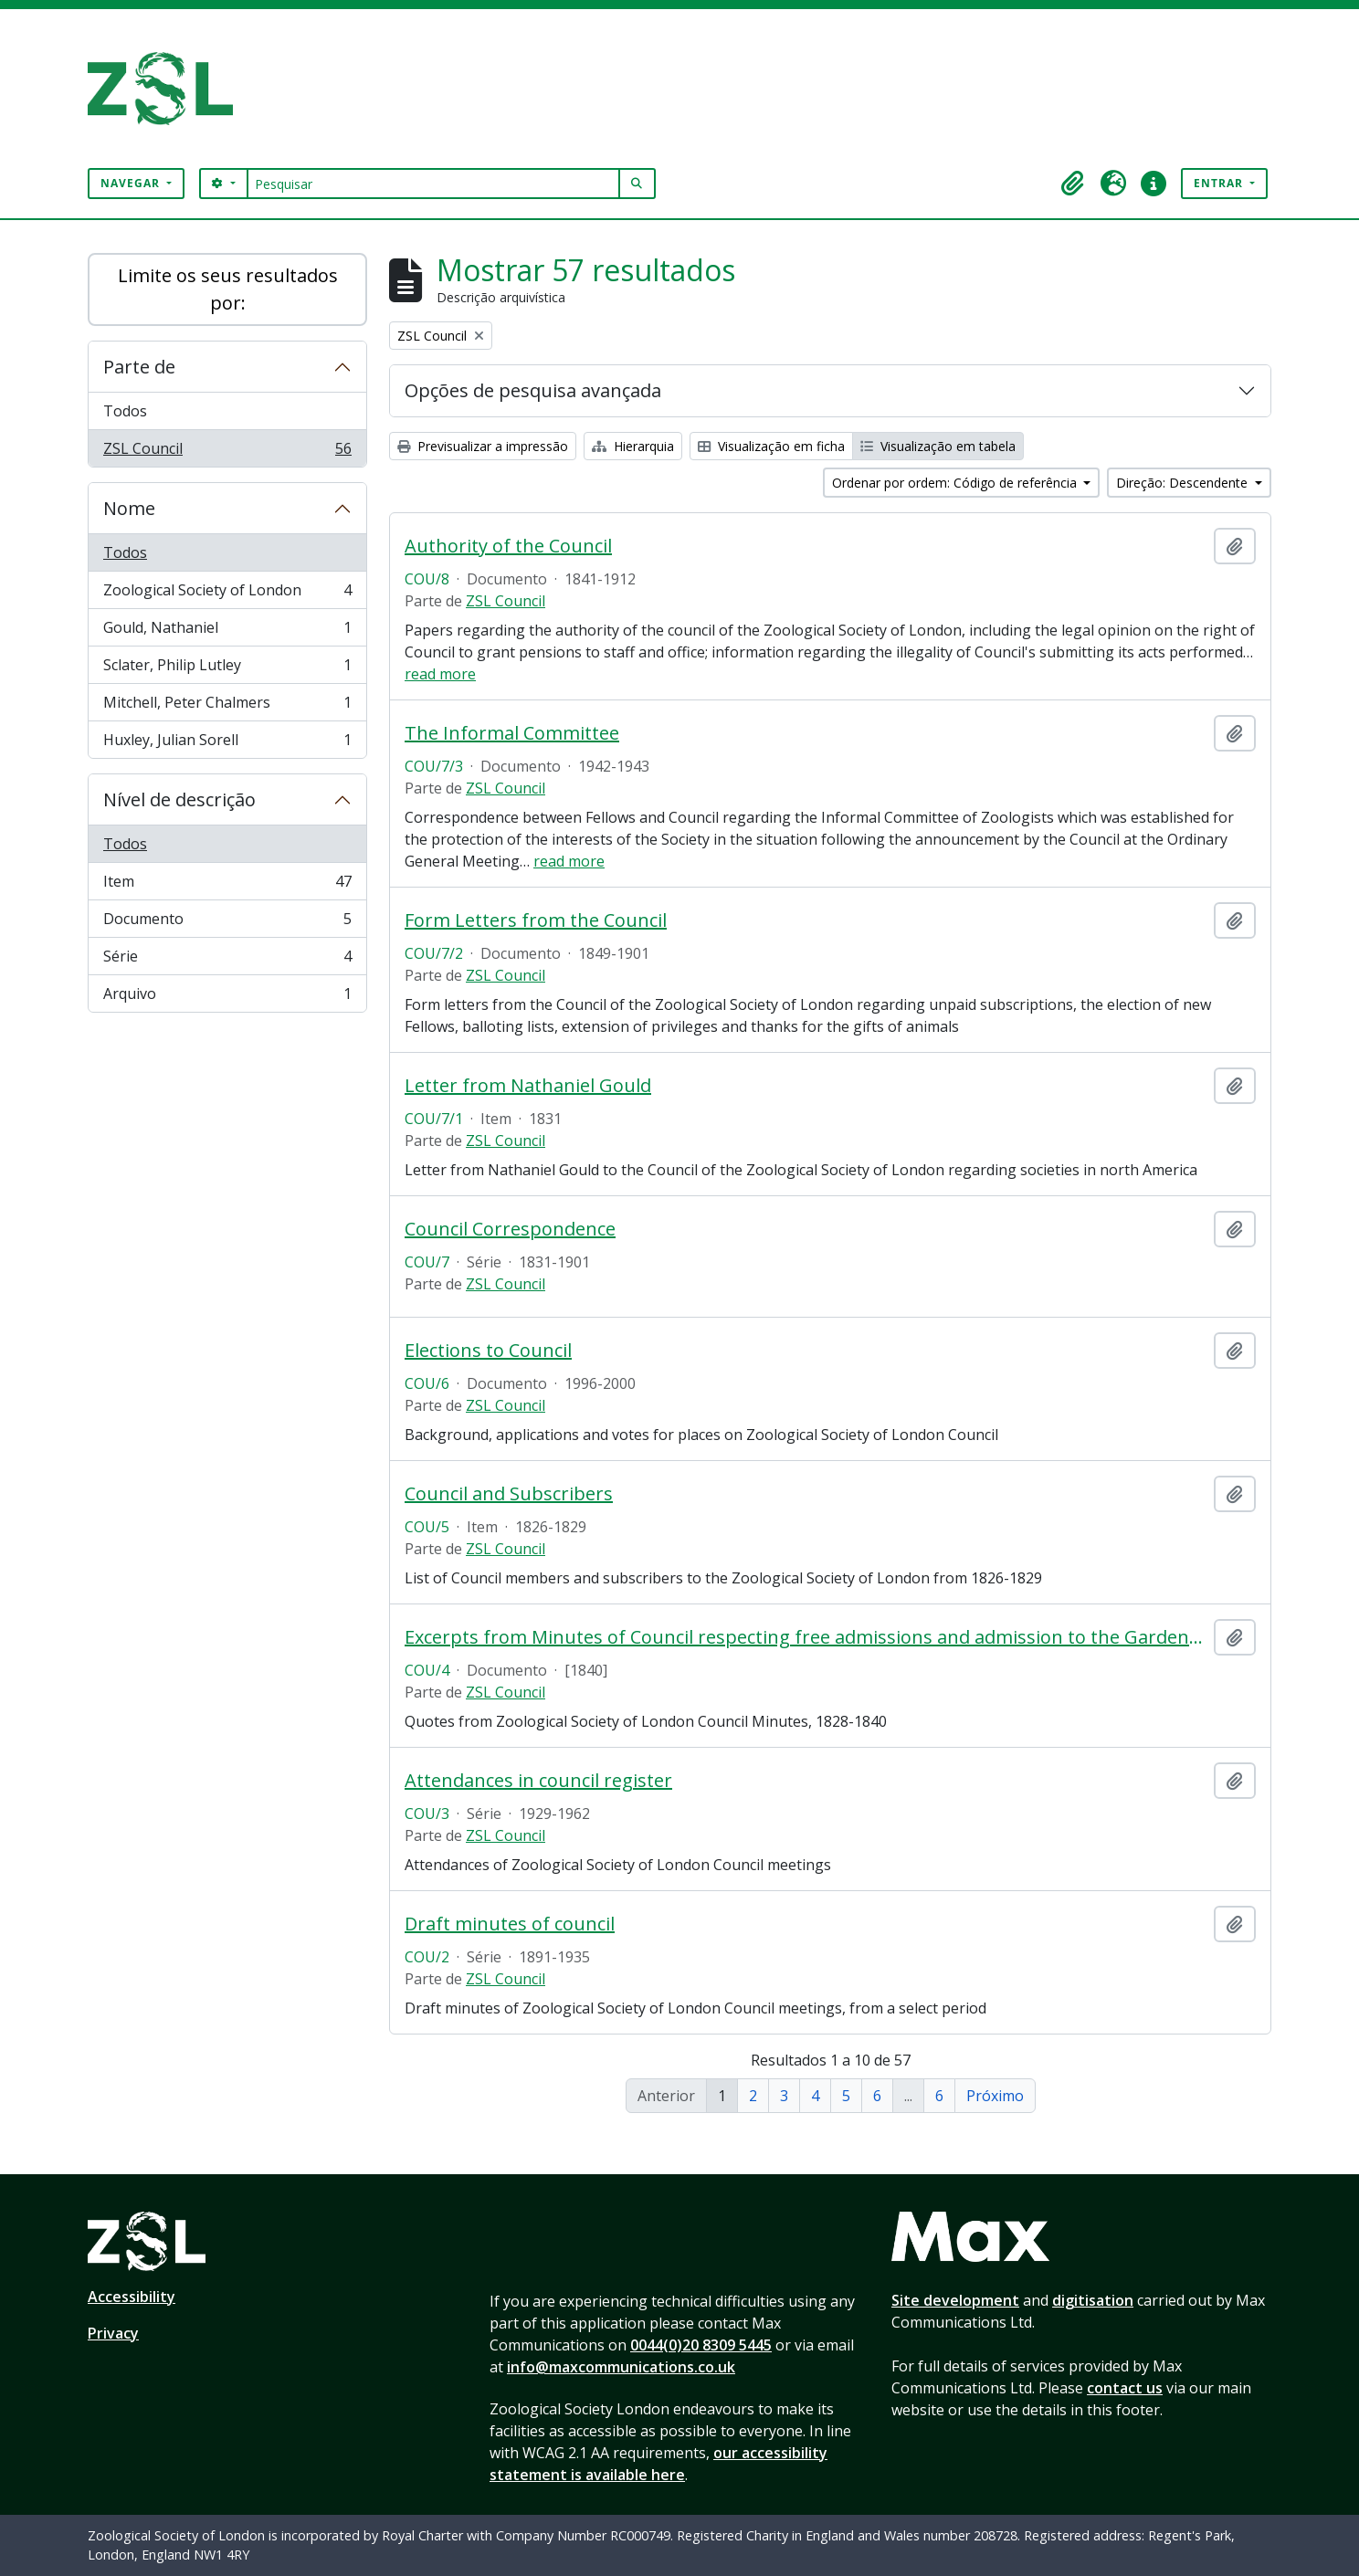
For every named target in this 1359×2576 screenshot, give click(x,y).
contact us (1125, 2388)
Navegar (131, 183)
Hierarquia (633, 446)
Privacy (113, 2333)
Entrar (1220, 183)
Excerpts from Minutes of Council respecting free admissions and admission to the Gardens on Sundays (805, 1637)
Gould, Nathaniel (227, 631)
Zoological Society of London (227, 594)
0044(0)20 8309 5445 (701, 2345)
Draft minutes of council (510, 1924)
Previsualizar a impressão (482, 446)
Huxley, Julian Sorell (227, 743)
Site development (955, 2300)
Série (227, 960)
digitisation (1092, 2300)
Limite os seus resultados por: (228, 289)
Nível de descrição (179, 799)
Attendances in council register (538, 1781)
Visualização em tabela (938, 446)
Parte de (139, 366)
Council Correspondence (510, 1229)
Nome (129, 508)
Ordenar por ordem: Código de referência (956, 482)
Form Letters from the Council (536, 920)
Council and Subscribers (509, 1494)
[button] (1073, 183)
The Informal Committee (512, 733)
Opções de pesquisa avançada (533, 390)
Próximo (995, 2096)
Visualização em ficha (771, 446)
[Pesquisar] (433, 183)
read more (440, 674)
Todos (125, 411)
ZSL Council (227, 452)
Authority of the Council (508, 546)
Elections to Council (488, 1351)
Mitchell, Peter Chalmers (227, 706)
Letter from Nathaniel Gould (528, 1086)
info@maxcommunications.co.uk (621, 2367)
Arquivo (227, 997)
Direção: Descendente (1183, 482)
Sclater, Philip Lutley (227, 669)
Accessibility (131, 2297)
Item (227, 885)
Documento (227, 923)
